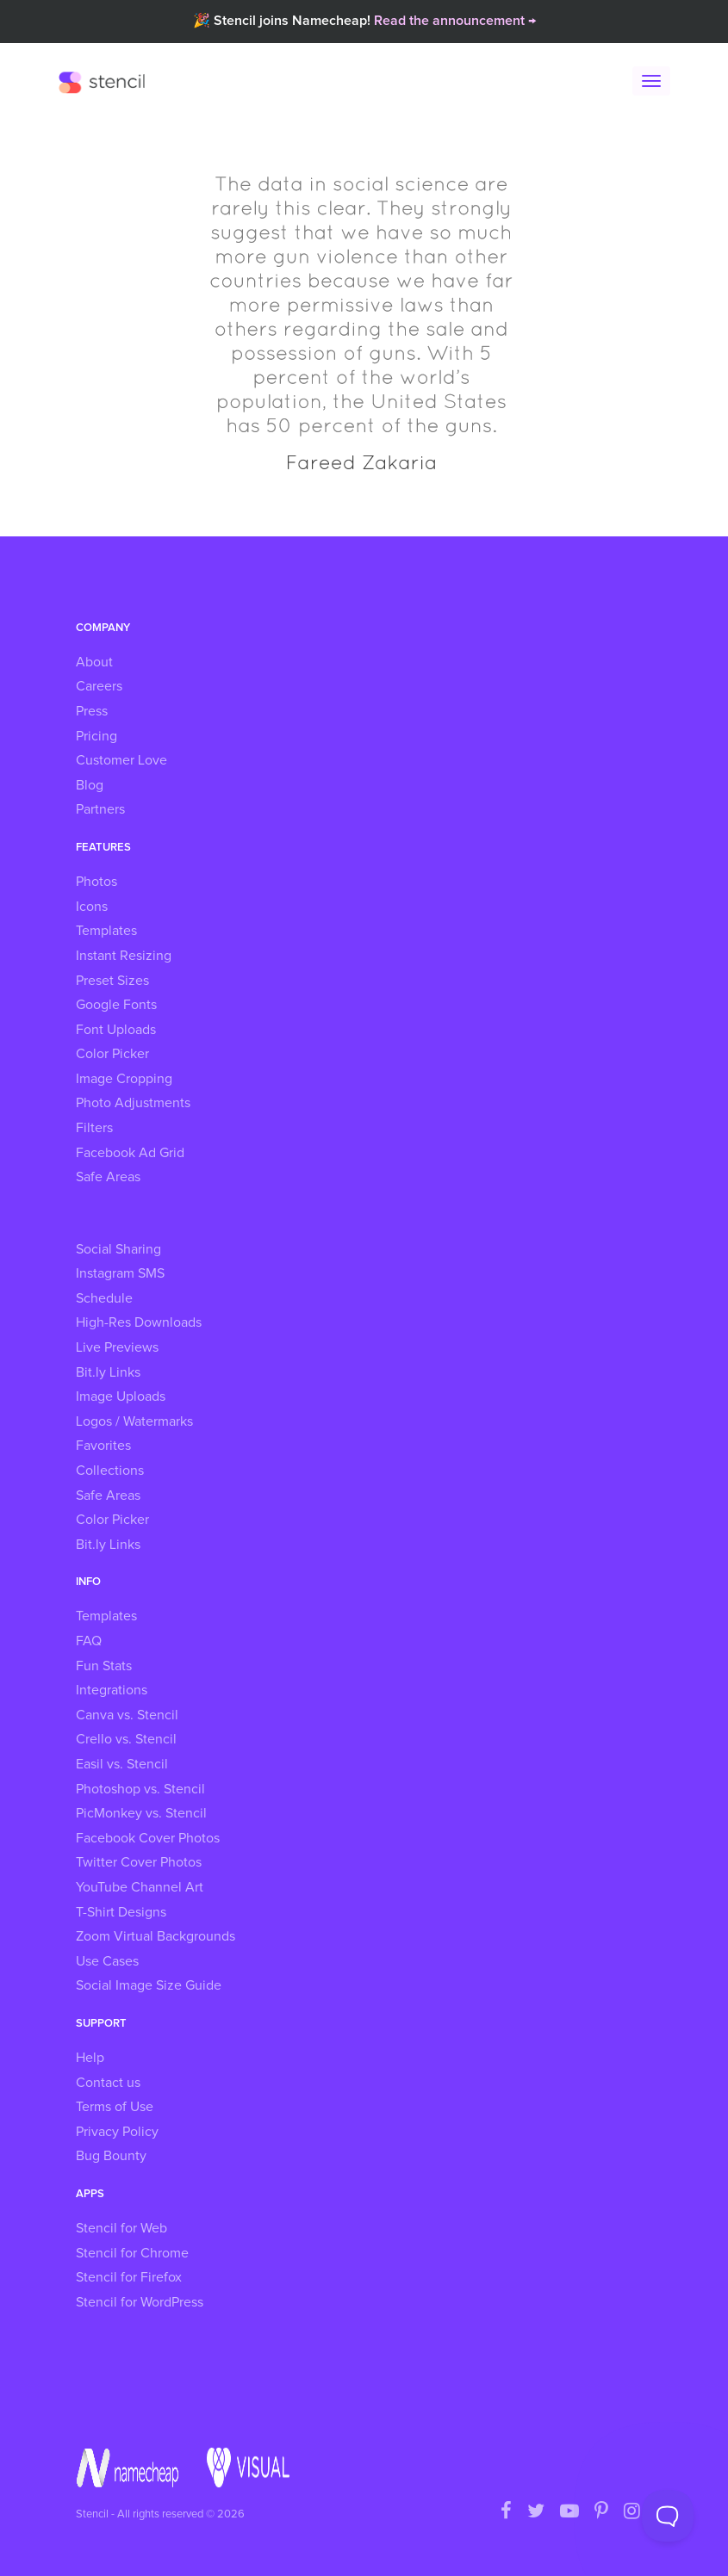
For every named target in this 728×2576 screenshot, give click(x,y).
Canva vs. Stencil (127, 1715)
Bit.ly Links (108, 1372)
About (94, 662)
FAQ (89, 1641)
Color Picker (112, 1054)
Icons (92, 906)
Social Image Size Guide (148, 1985)
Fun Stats (104, 1666)
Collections (110, 1470)
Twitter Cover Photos (139, 1862)
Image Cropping (124, 1079)
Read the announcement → (455, 21)
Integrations (111, 1690)
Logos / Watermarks (134, 1421)
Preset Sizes (112, 981)
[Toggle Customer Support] (668, 2516)
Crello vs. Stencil (126, 1739)
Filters (94, 1128)
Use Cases (107, 1961)
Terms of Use (114, 2107)
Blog (89, 785)
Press (92, 711)
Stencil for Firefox (129, 2277)
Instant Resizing (123, 956)
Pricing (96, 736)
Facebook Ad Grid (130, 1153)
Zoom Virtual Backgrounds (155, 1936)
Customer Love (121, 760)
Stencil (106, 81)
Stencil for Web (121, 2228)
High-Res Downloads (139, 1322)
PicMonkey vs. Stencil (141, 1813)
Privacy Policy (117, 2132)
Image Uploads (120, 1396)
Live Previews (117, 1347)
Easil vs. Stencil (122, 1764)
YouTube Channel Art (139, 1887)
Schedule (104, 1298)
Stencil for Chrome (132, 2253)
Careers (99, 686)
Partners (100, 809)
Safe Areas (108, 1177)
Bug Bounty (111, 2156)
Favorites (103, 1445)
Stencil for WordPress (139, 2302)
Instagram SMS (120, 1273)
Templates (106, 931)
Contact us (108, 2083)
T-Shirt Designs (121, 1912)
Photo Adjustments (133, 1103)
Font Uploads (116, 1030)
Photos (96, 882)
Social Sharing (118, 1249)
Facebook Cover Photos (148, 1838)
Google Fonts (116, 1005)
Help (90, 2058)
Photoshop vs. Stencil (140, 1789)
